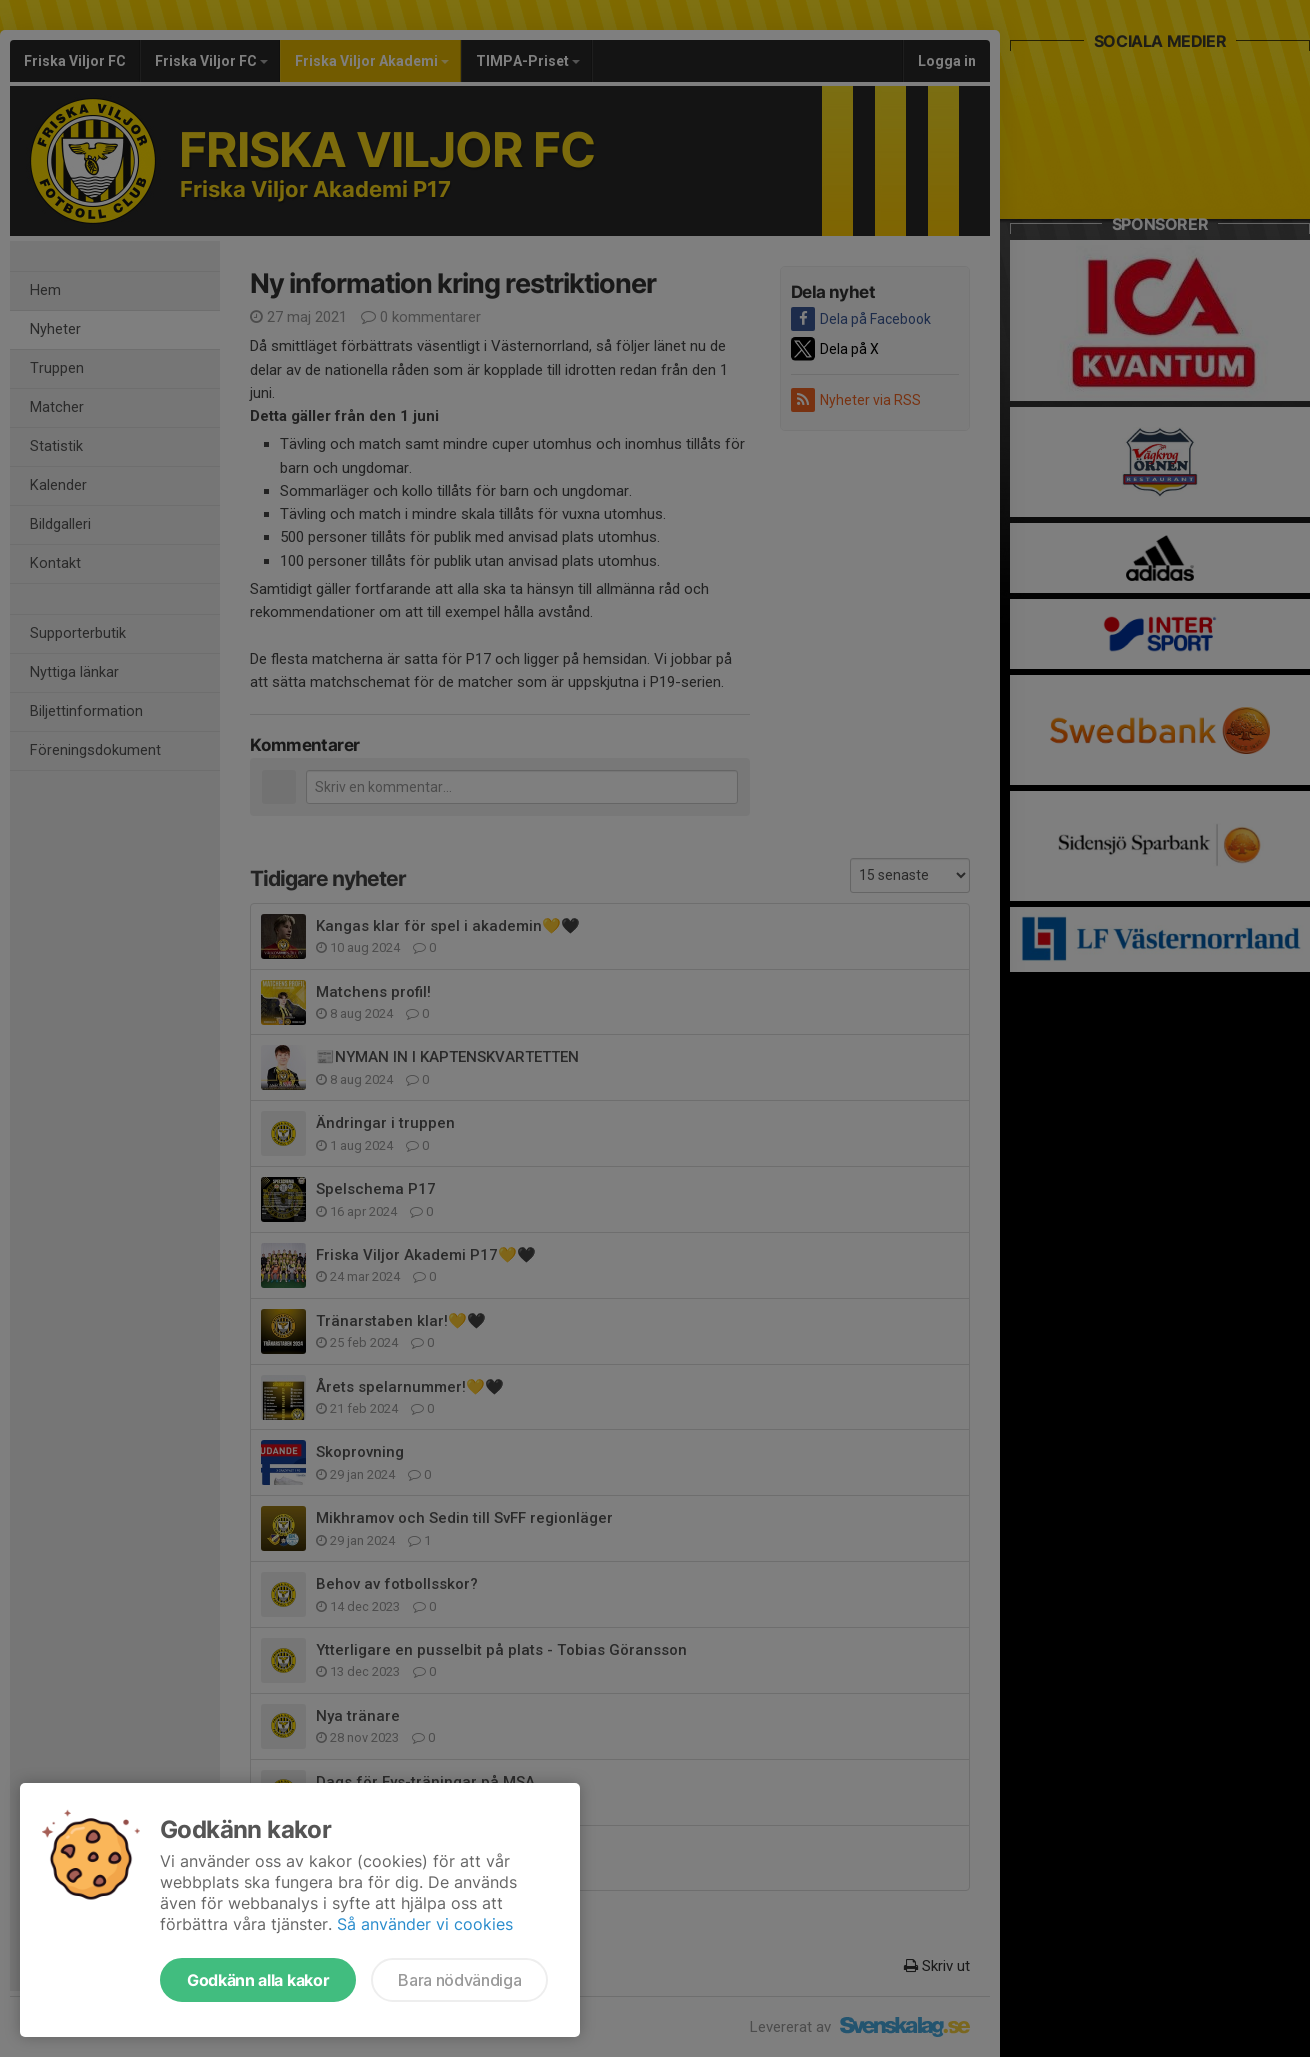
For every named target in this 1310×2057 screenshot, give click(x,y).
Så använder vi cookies (425, 1924)
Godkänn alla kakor (258, 1980)
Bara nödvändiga (459, 1980)
